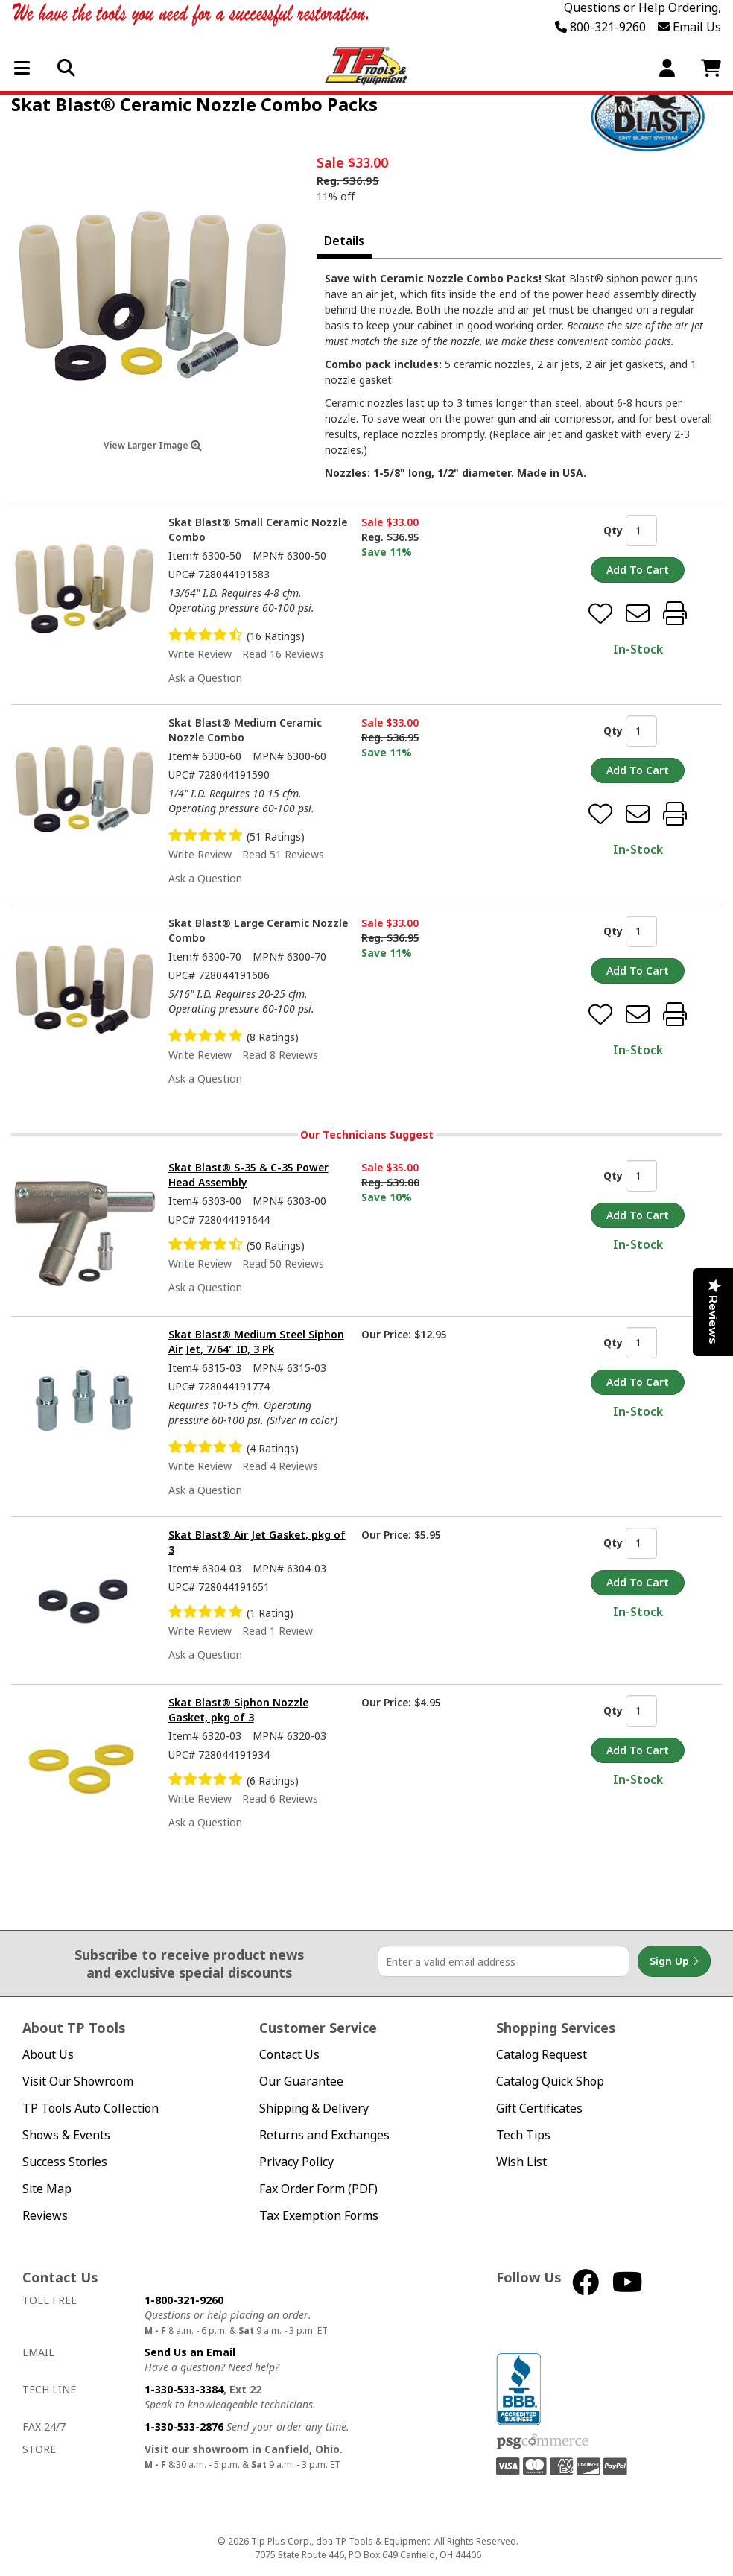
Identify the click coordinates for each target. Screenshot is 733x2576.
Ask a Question (205, 678)
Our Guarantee (301, 2081)
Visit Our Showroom (77, 2081)
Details (344, 240)
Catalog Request (541, 2055)
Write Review (200, 654)
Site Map (47, 2189)
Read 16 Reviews (283, 654)
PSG (542, 2442)
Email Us (689, 27)
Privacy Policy (296, 2162)
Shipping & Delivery (314, 2108)
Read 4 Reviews (280, 1466)
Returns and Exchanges (324, 2135)
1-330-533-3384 (184, 2389)
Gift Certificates (539, 2108)
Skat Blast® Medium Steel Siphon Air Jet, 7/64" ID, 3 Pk (256, 1341)
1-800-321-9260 (184, 2300)
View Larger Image (153, 445)
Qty (613, 530)
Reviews (45, 2216)
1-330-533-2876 (184, 2427)
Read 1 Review (277, 1631)
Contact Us (289, 2055)
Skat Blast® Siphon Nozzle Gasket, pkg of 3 (238, 1709)
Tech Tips (523, 2135)
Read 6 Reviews (280, 1798)
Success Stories (64, 2162)
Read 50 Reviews (283, 1263)
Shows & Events (66, 2135)
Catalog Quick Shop (550, 2081)
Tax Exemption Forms (318, 2216)
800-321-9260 (600, 27)
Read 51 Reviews (283, 854)
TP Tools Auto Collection (90, 2108)
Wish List (521, 2162)
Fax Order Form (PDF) (318, 2189)
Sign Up (674, 1961)
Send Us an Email (190, 2352)
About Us (48, 2055)
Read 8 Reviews (280, 1055)
